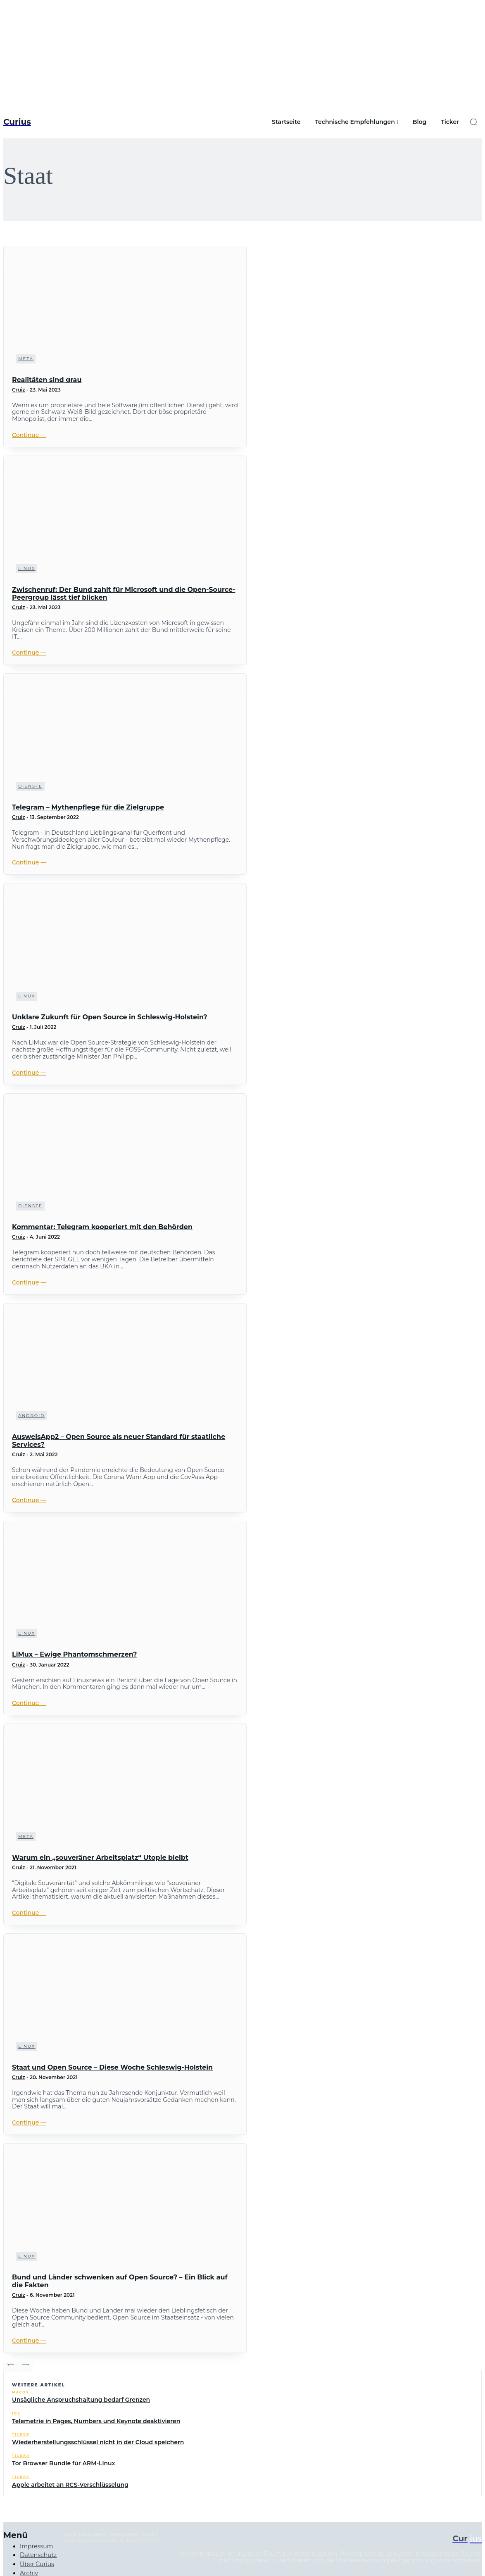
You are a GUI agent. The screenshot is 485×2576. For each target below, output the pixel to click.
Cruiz (18, 390)
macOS (20, 2392)
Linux (26, 568)
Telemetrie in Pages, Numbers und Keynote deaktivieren (96, 2421)
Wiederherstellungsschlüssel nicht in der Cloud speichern (98, 2442)
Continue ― (29, 435)
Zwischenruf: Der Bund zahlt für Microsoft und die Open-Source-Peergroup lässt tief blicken (123, 593)
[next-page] (25, 2367)
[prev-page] (10, 2367)
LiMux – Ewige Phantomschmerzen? (74, 1654)
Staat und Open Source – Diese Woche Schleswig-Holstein (112, 2067)
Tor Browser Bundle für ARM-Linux (63, 2463)
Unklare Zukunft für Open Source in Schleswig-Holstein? (109, 1017)
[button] (473, 122)
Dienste (30, 786)
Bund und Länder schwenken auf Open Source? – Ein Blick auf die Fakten (120, 2281)
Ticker (21, 2434)
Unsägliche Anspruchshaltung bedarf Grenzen (81, 2399)
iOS (16, 2413)
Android (31, 1415)
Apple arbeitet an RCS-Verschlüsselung (70, 2484)
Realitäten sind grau (46, 380)
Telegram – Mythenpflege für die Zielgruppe (88, 807)
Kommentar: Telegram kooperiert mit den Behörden (102, 1227)
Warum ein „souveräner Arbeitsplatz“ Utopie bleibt (100, 1857)
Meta (25, 358)
